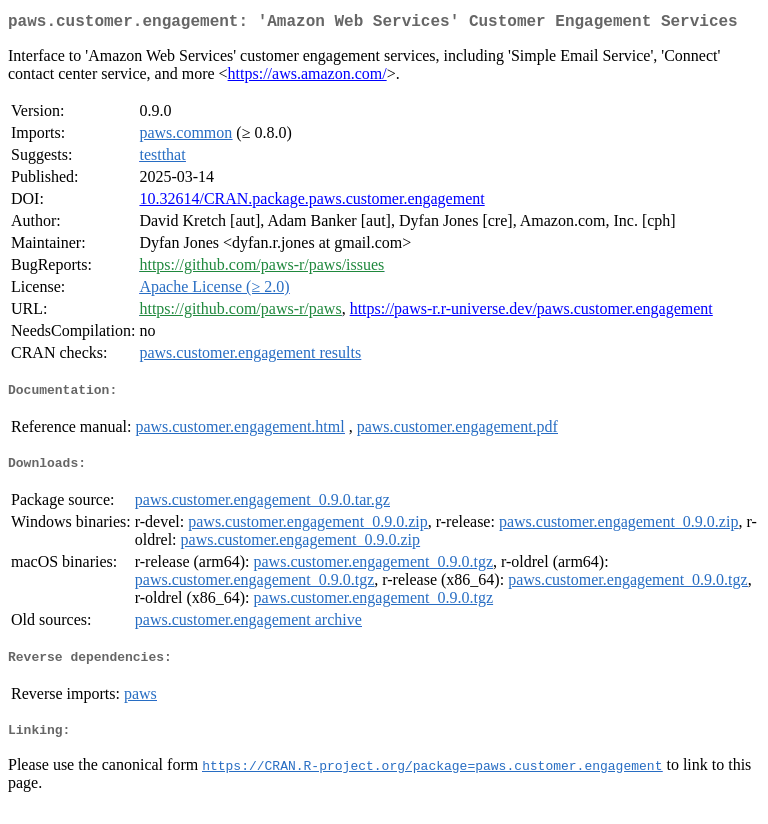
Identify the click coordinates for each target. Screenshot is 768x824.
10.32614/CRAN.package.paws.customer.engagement (311, 202)
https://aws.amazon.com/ (307, 77)
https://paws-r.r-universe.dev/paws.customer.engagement (531, 312)
